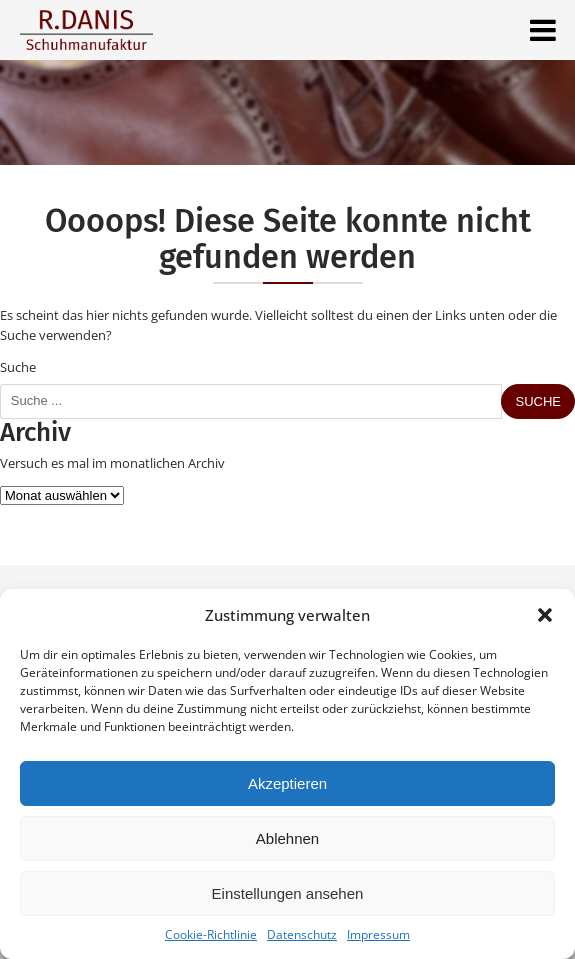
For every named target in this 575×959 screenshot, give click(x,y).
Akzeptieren (287, 783)
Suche (18, 367)
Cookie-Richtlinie (211, 934)
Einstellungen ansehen (288, 893)
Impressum (378, 934)
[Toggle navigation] (543, 30)
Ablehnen (287, 838)
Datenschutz (302, 934)
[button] (545, 615)
